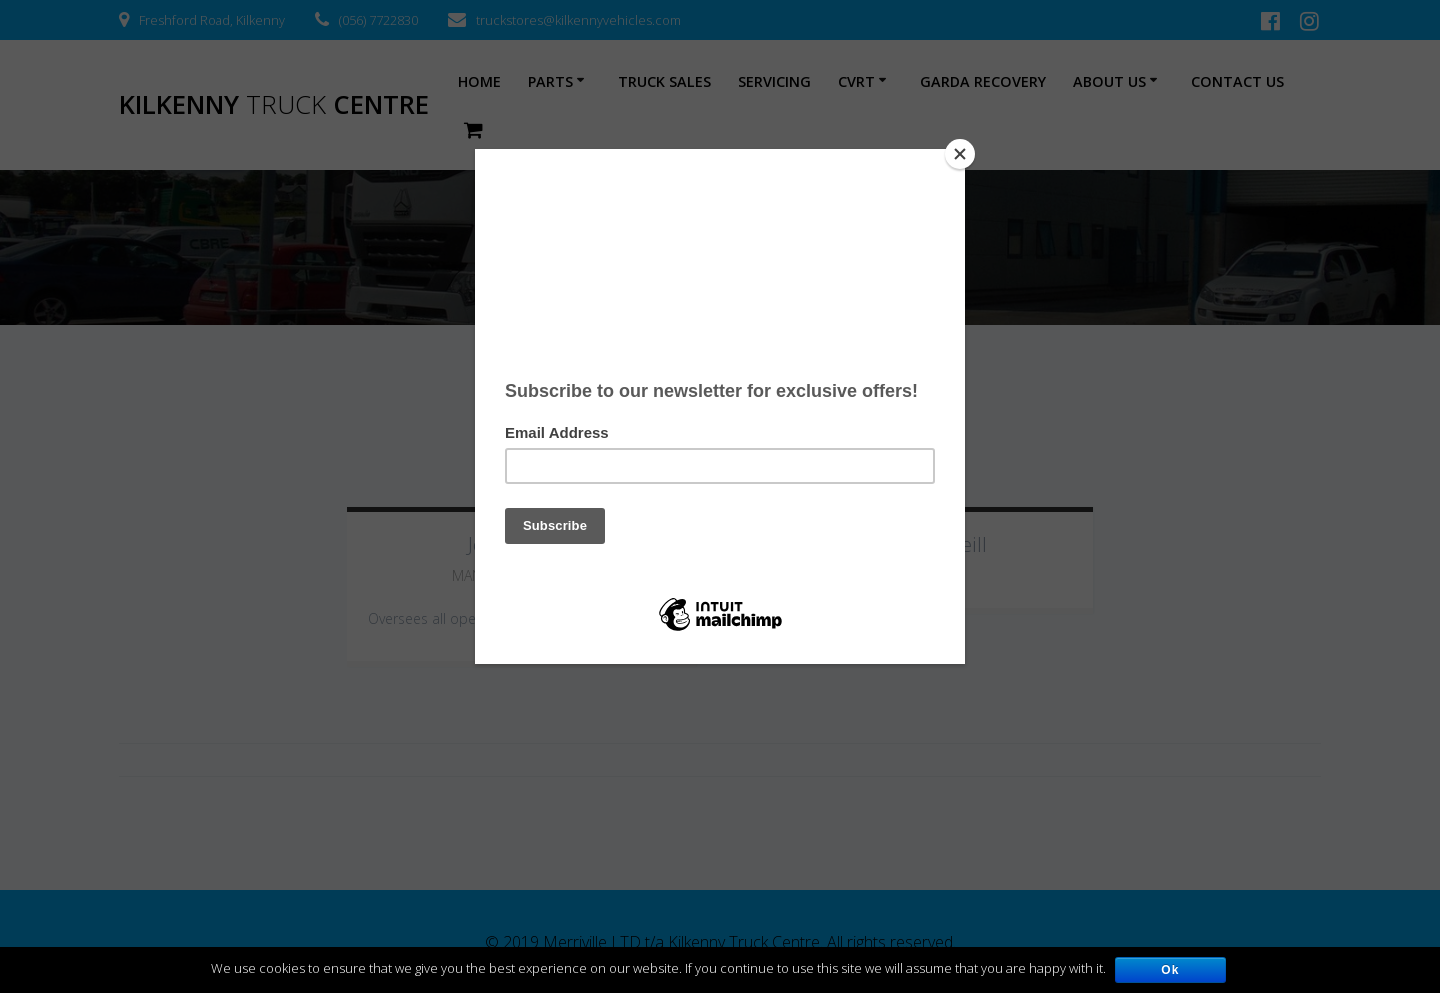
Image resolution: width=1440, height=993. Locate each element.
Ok (1171, 970)
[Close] (960, 154)
